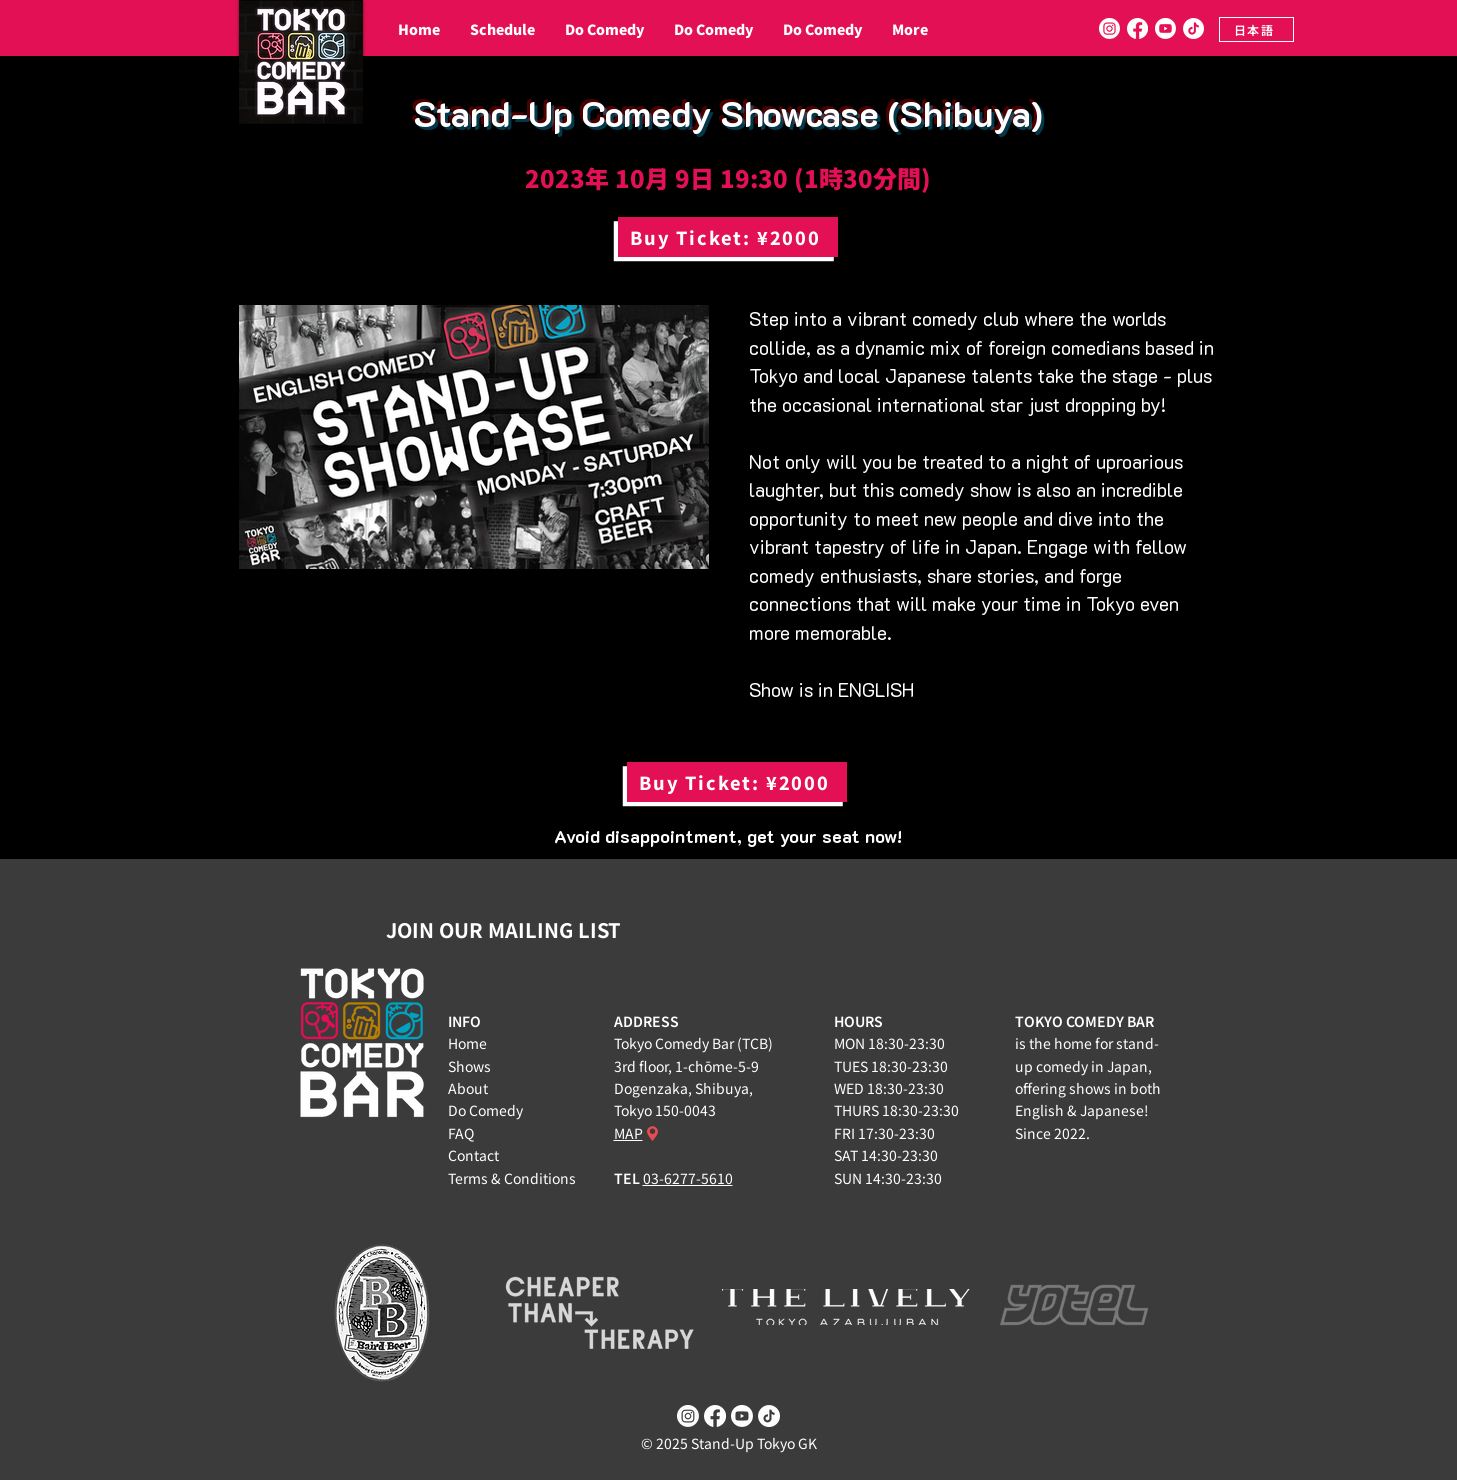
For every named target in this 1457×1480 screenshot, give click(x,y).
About (468, 1088)
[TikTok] (1193, 28)
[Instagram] (1109, 28)
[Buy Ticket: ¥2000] (728, 237)
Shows (469, 1066)
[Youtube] (1165, 28)
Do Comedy (485, 1110)
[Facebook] (1137, 28)
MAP (628, 1133)
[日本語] (1256, 29)
